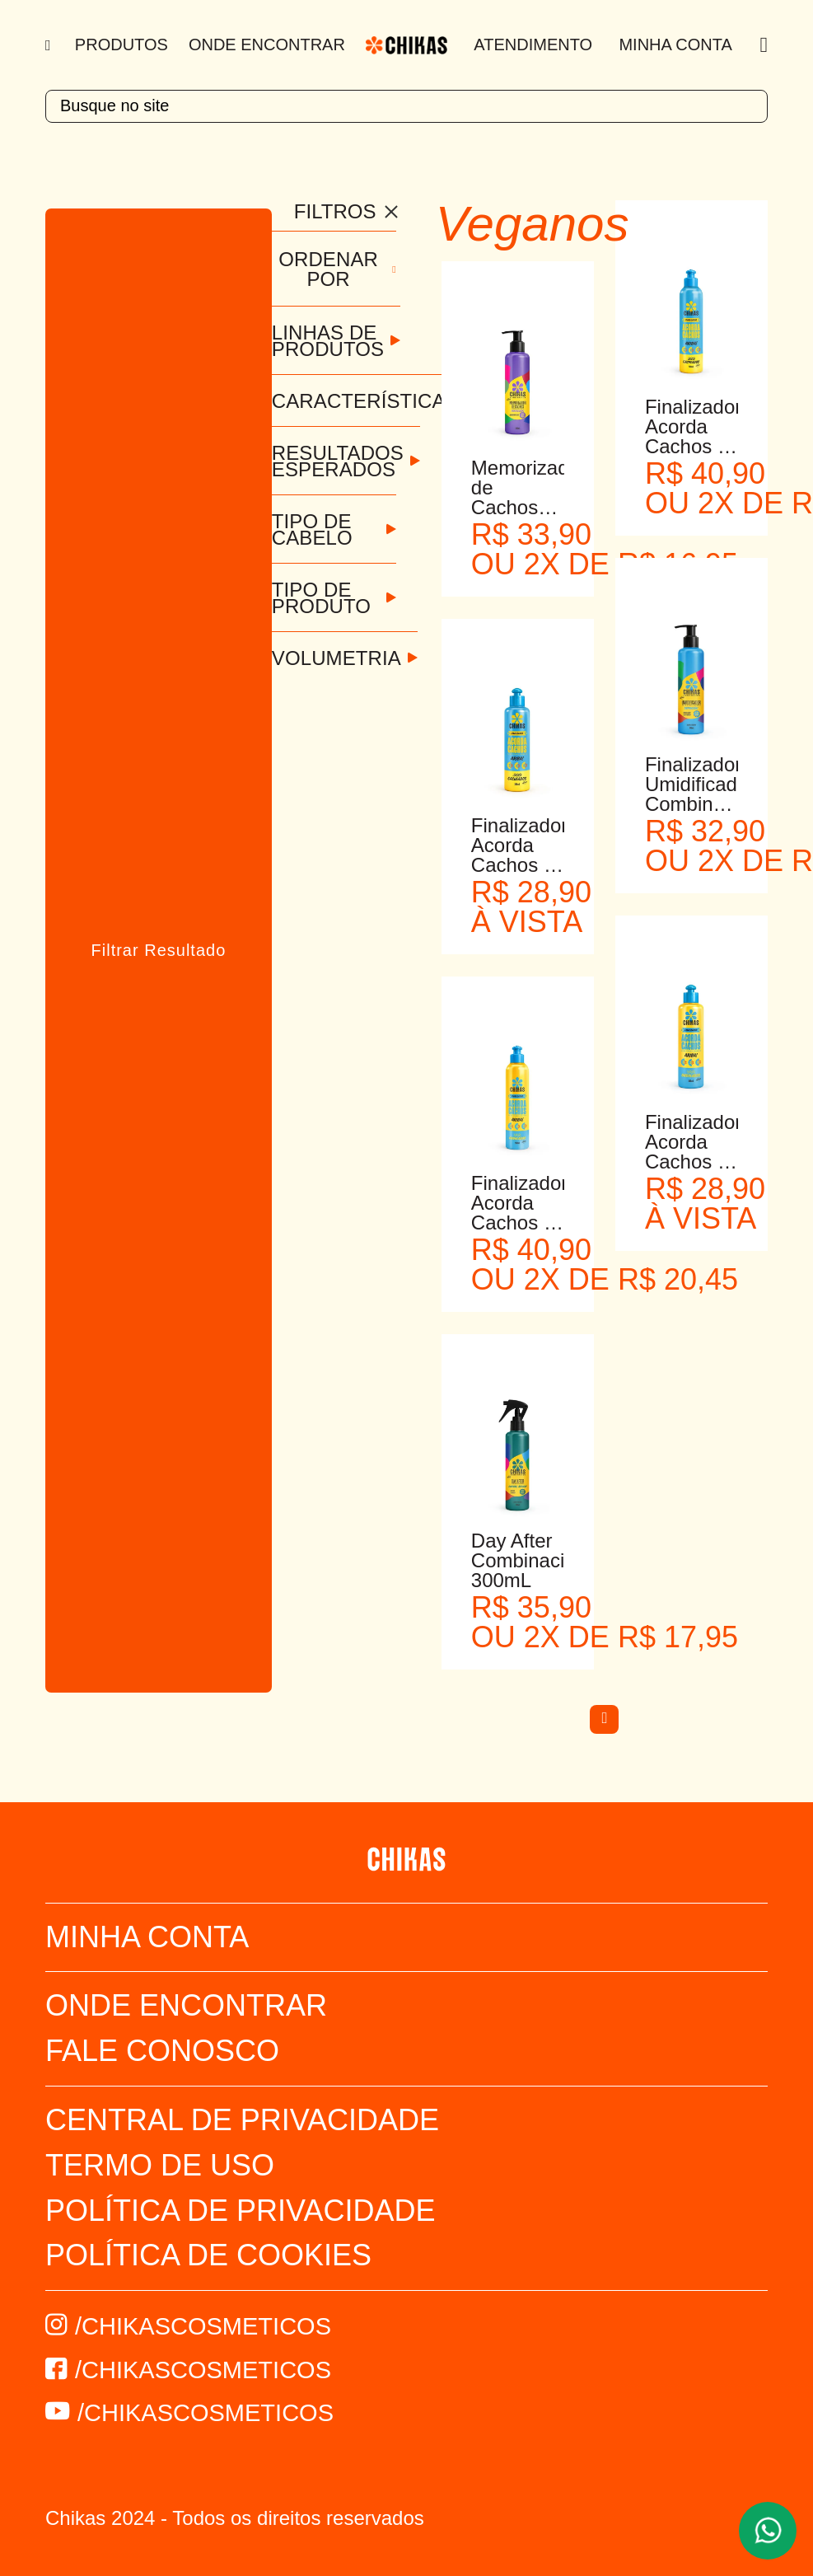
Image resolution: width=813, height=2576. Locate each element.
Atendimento (533, 44)
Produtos (121, 44)
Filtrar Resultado (159, 950)
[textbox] (406, 106)
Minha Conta (675, 44)
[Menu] (49, 45)
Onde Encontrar (267, 44)
